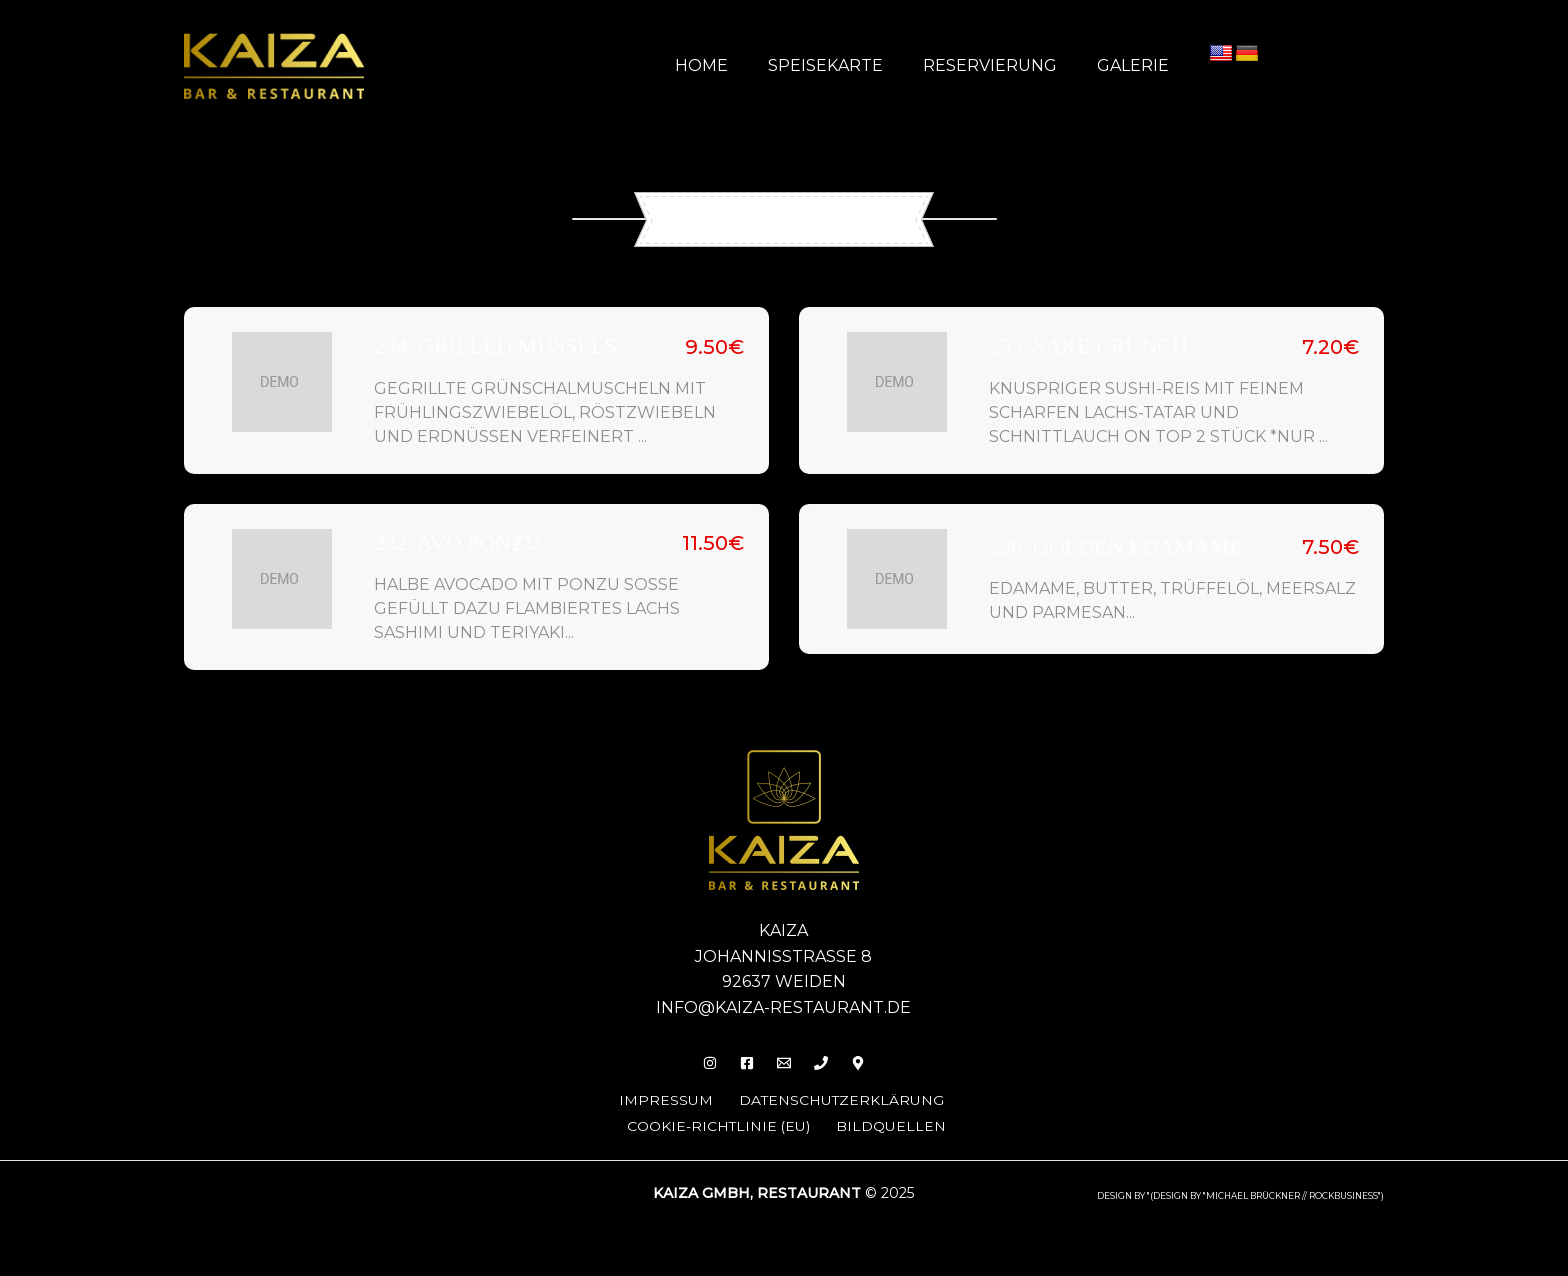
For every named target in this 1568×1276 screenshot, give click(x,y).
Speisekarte (845, 65)
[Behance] (870, 1060)
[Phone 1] (827, 1060)
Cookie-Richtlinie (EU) (720, 1121)
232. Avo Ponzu (457, 540)
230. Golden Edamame (1116, 545)
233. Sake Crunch (1088, 345)
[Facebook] (741, 1060)
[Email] (784, 1060)
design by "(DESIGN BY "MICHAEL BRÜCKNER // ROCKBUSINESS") (1240, 1191)
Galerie (1137, 65)
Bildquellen (898, 1121)
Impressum (655, 1096)
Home (729, 65)
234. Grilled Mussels (495, 345)
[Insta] (698, 1060)
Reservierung (1002, 65)
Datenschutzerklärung (839, 1096)
